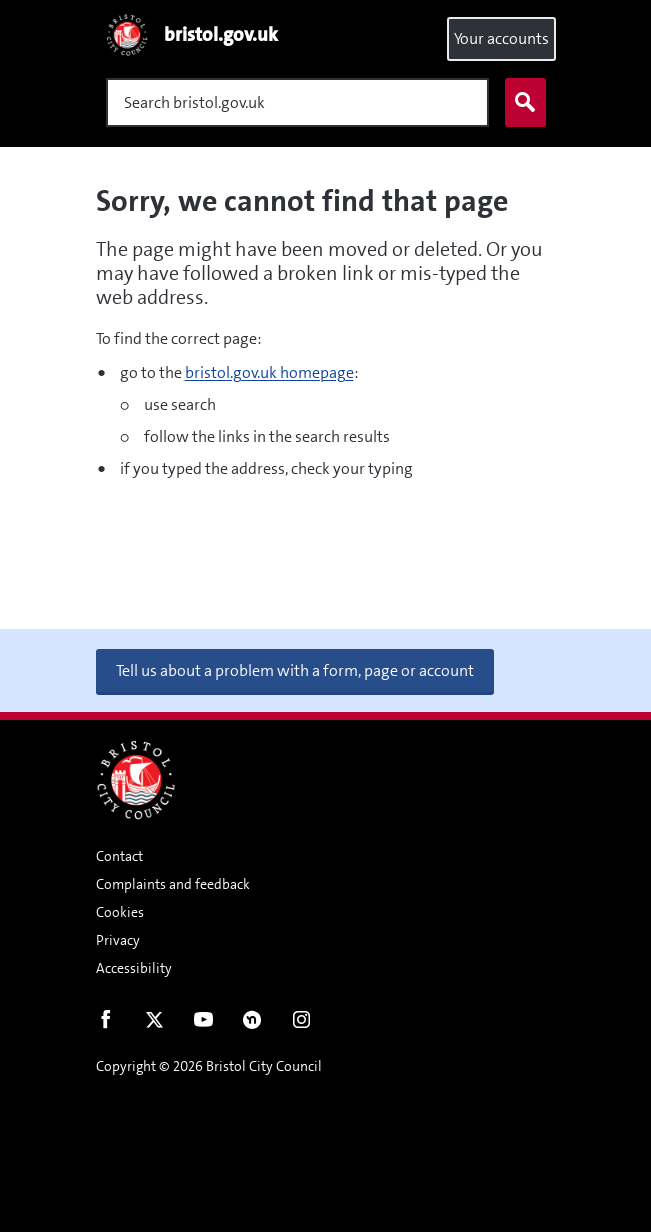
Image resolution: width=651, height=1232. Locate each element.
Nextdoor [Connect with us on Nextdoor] (252, 1024)
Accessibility (134, 968)
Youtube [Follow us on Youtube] (203, 1024)
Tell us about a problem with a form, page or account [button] (295, 670)
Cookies (120, 912)
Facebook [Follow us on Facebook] (105, 1024)
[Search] (297, 102)
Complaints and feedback (173, 884)
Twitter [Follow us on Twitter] (154, 1024)
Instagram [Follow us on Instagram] (301, 1024)
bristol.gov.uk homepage (269, 372)
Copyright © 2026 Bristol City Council (209, 1066)
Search (521, 103)
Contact (119, 856)
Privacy (118, 940)
